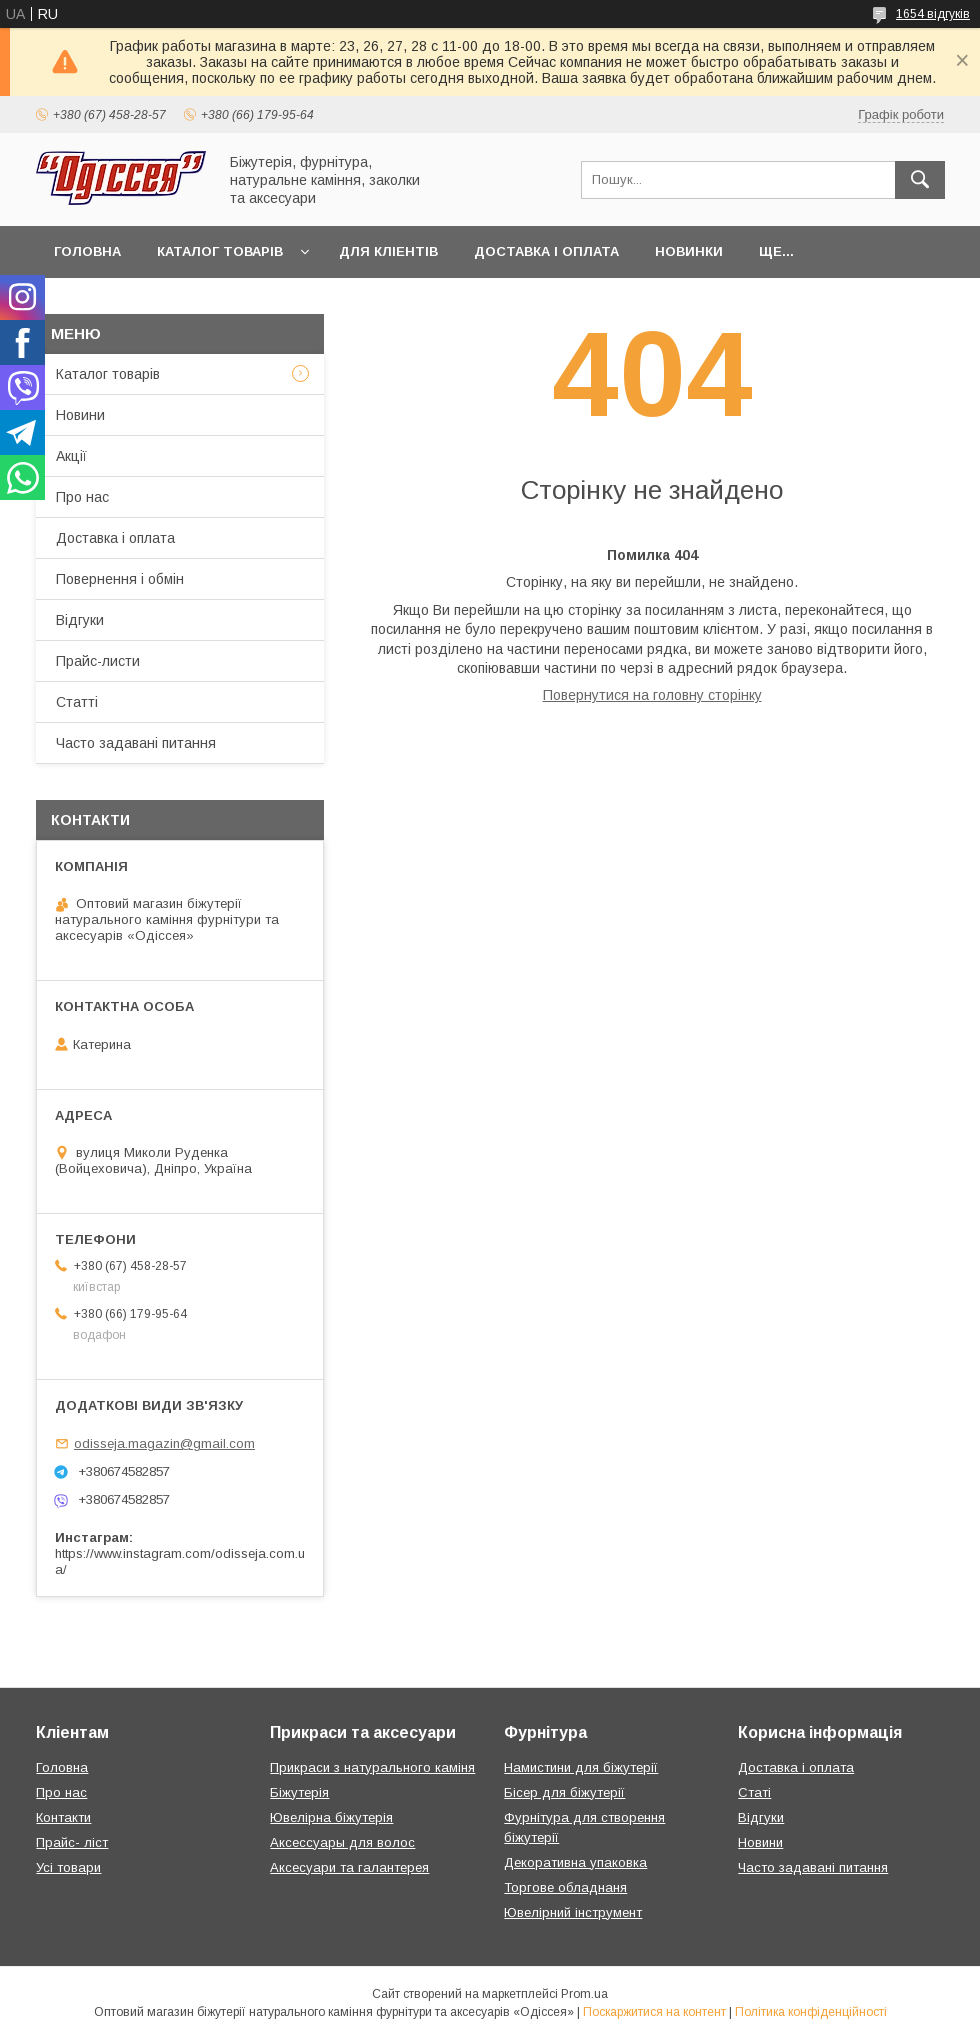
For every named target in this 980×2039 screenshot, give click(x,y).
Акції (71, 456)
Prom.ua (584, 1994)
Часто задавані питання (136, 743)
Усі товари (68, 1867)
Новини (80, 415)
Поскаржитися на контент (654, 2012)
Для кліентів (388, 251)
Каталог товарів (220, 251)
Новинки (689, 251)
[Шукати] (920, 180)
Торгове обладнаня (565, 1887)
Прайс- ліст (72, 1842)
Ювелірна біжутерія (331, 1817)
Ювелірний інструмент (573, 1912)
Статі (754, 1792)
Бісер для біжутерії (564, 1792)
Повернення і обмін (120, 579)
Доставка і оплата (546, 251)
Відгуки (80, 620)
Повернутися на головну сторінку (652, 695)
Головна (87, 251)
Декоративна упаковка (575, 1862)
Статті (77, 702)
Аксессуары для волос (342, 1842)
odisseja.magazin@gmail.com (164, 1443)
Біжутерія (299, 1792)
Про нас (82, 497)
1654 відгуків (933, 14)
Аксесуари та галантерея (349, 1867)
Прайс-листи (98, 661)
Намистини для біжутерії (581, 1767)
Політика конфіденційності (811, 2012)
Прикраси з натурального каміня (372, 1767)
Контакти (63, 1817)
